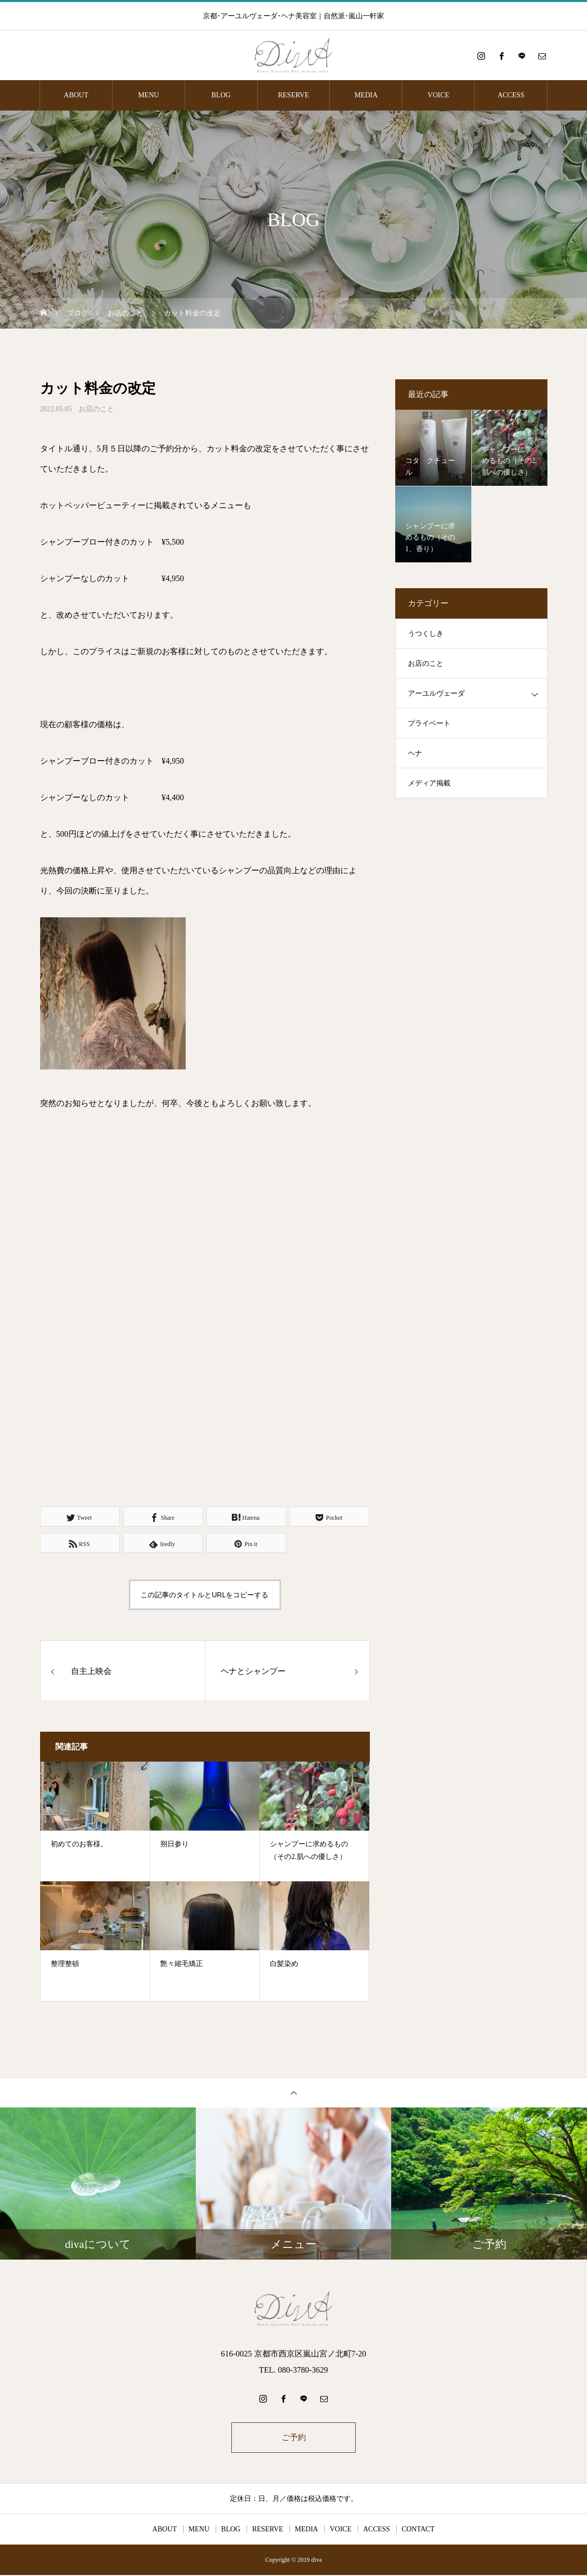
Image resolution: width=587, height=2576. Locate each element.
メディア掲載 (429, 783)
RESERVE (293, 95)
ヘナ (415, 753)
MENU (148, 95)
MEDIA (365, 95)
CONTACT (418, 2530)
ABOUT (76, 95)
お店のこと (96, 409)
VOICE (439, 95)
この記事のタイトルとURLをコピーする (204, 1595)
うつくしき (425, 633)
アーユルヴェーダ (436, 693)
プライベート (429, 723)
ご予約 (294, 2438)
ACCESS (511, 95)
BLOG (221, 95)
